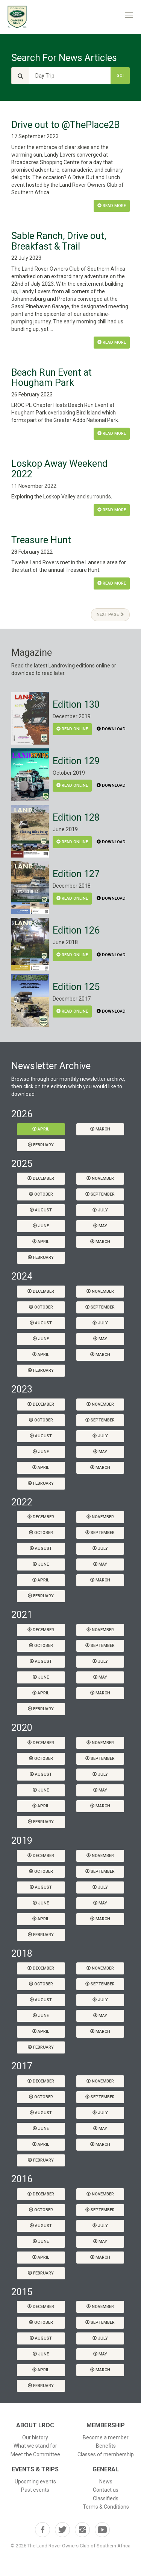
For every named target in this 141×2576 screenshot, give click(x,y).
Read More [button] (111, 205)
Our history (35, 2437)
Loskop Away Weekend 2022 (59, 469)
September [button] (100, 1194)
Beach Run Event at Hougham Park (51, 377)
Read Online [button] (72, 729)
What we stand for (35, 2446)
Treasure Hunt (41, 540)
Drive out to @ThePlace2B (65, 124)
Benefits (106, 2446)
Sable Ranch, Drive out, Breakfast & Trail (58, 241)
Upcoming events (35, 2482)
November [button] (100, 1178)
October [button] (41, 1194)
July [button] (100, 1210)
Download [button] (111, 729)
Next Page (110, 614)
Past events (35, 2490)
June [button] (41, 1225)
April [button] (40, 1129)
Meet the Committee (35, 2454)
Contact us (105, 2490)
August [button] (41, 1210)
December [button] (40, 1178)
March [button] (100, 1129)
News (105, 2482)
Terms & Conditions (106, 2507)
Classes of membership (105, 2454)
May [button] (100, 1225)
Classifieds (105, 2498)
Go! (120, 75)
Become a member (106, 2437)
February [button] (41, 1145)
